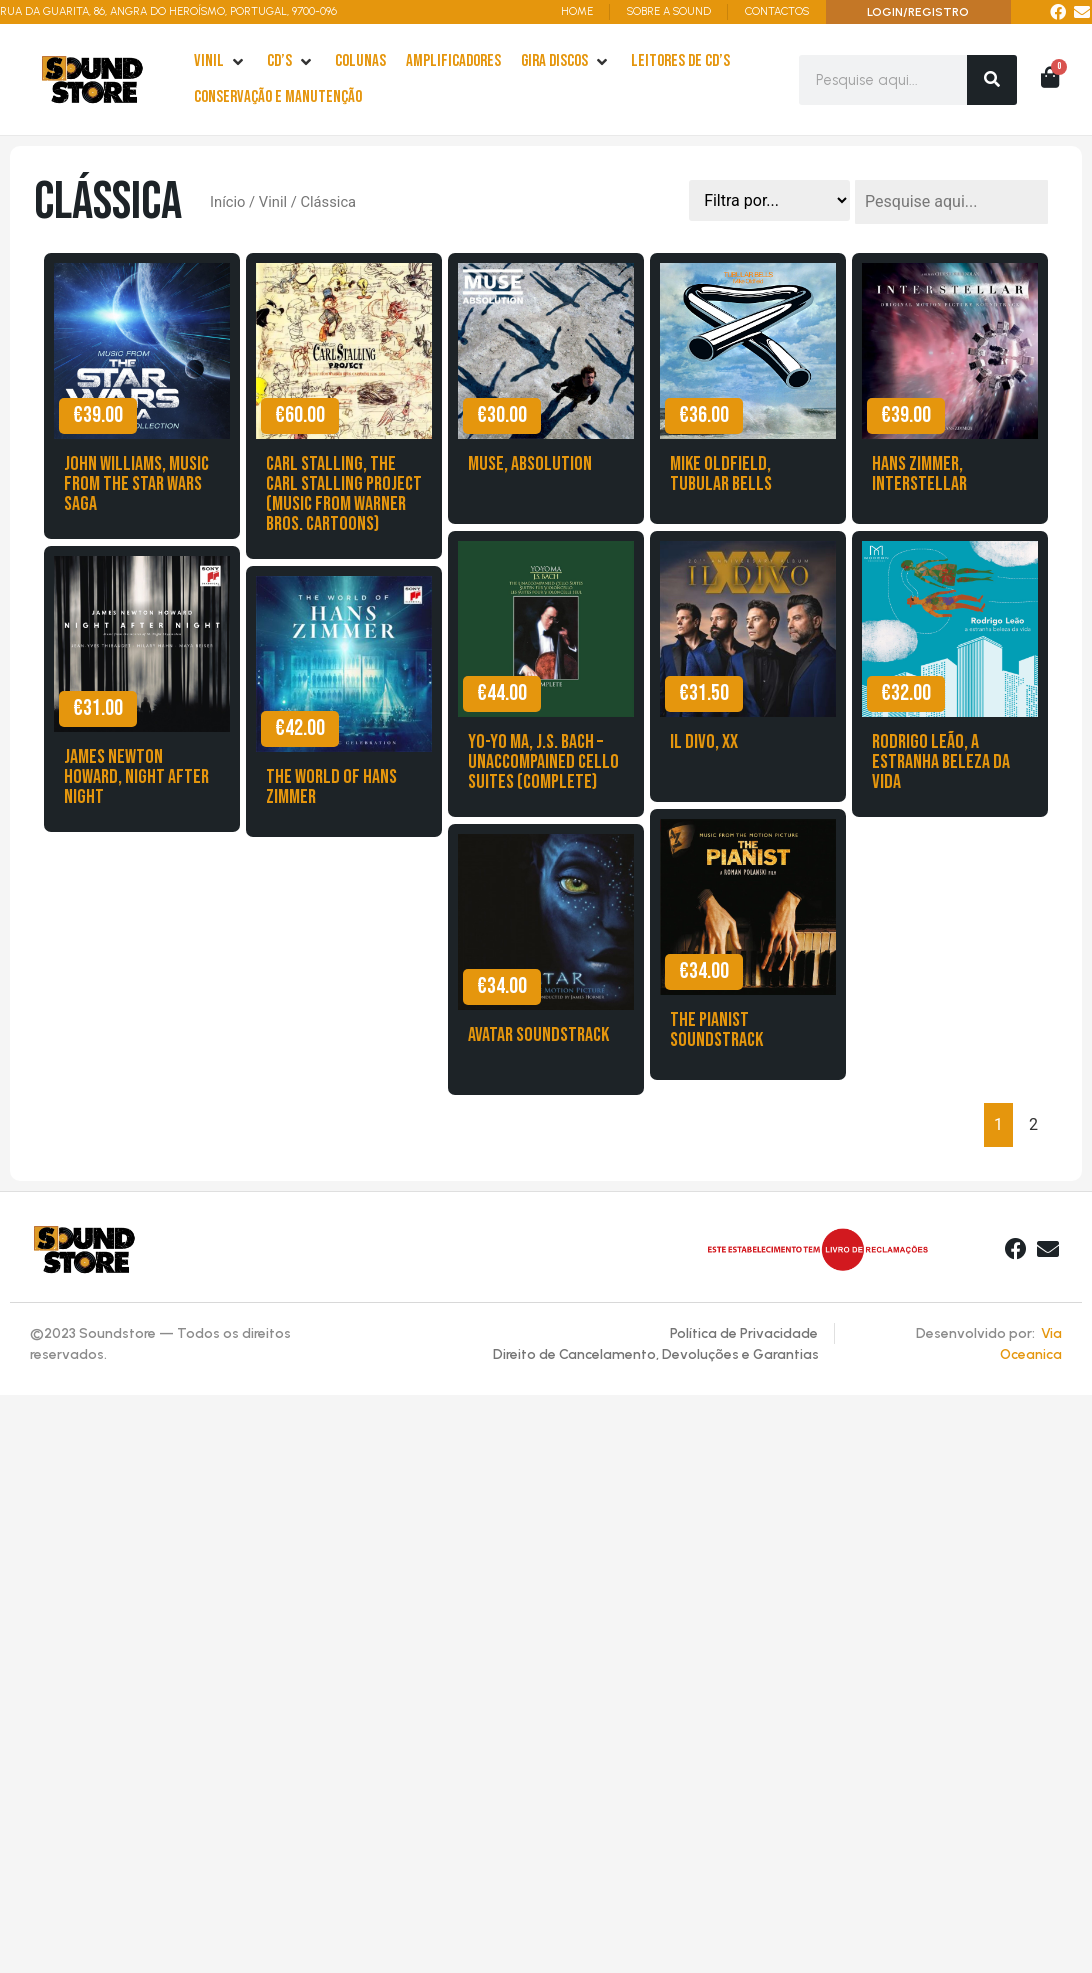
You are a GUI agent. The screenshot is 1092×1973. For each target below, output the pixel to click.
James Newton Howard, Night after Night (136, 777)
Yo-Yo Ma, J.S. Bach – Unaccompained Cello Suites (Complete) (543, 762)
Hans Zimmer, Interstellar (919, 474)
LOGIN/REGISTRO (918, 12)
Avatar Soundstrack (538, 1035)
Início (227, 202)
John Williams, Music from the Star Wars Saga (136, 484)
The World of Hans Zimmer (331, 787)
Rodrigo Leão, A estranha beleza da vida (941, 762)
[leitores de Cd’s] (680, 62)
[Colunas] (360, 62)
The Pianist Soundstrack (716, 1030)
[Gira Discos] (566, 62)
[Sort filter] (769, 200)
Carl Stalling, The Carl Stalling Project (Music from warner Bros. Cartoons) (344, 494)
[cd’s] (291, 62)
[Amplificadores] (453, 62)
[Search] (992, 80)
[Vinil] (220, 62)
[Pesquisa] (951, 202)
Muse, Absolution (530, 464)
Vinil (273, 202)
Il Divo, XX (704, 742)
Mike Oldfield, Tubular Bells (721, 474)
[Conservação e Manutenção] (278, 98)
